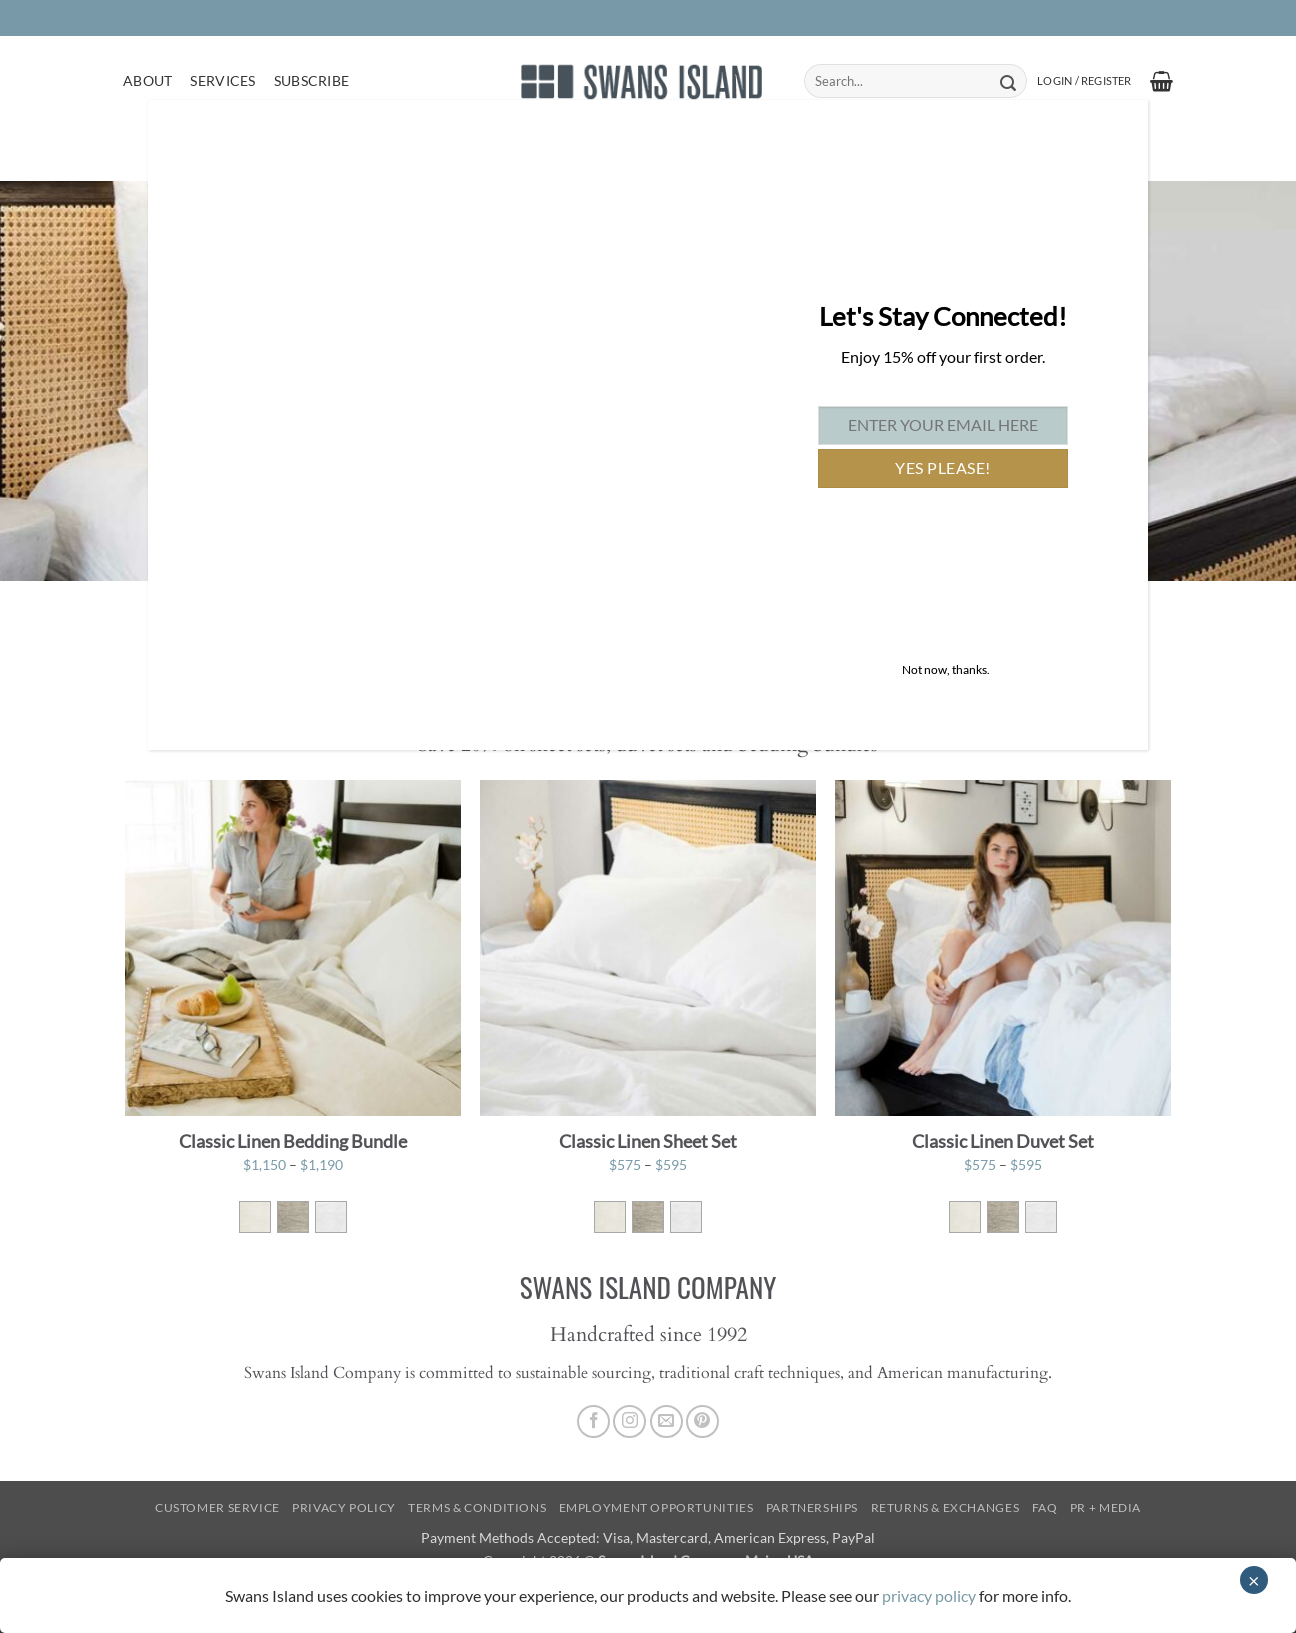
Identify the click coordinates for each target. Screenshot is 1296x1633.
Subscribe (312, 80)
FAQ (1045, 1507)
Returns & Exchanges (945, 1507)
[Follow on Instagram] (629, 1421)
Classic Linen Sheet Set (648, 1141)
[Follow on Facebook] (593, 1421)
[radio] (255, 1217)
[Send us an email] (666, 1421)
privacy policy (929, 1595)
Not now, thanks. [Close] (946, 669)
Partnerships (812, 1507)
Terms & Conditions (477, 1507)
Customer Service (217, 1507)
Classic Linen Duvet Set (1003, 1141)
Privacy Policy (344, 1507)
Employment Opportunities (656, 1507)
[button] (1084, 81)
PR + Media (1105, 1507)
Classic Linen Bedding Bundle (293, 1141)
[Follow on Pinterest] (702, 1421)
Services (222, 80)
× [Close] (1254, 1580)
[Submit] (1007, 81)
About (147, 80)
